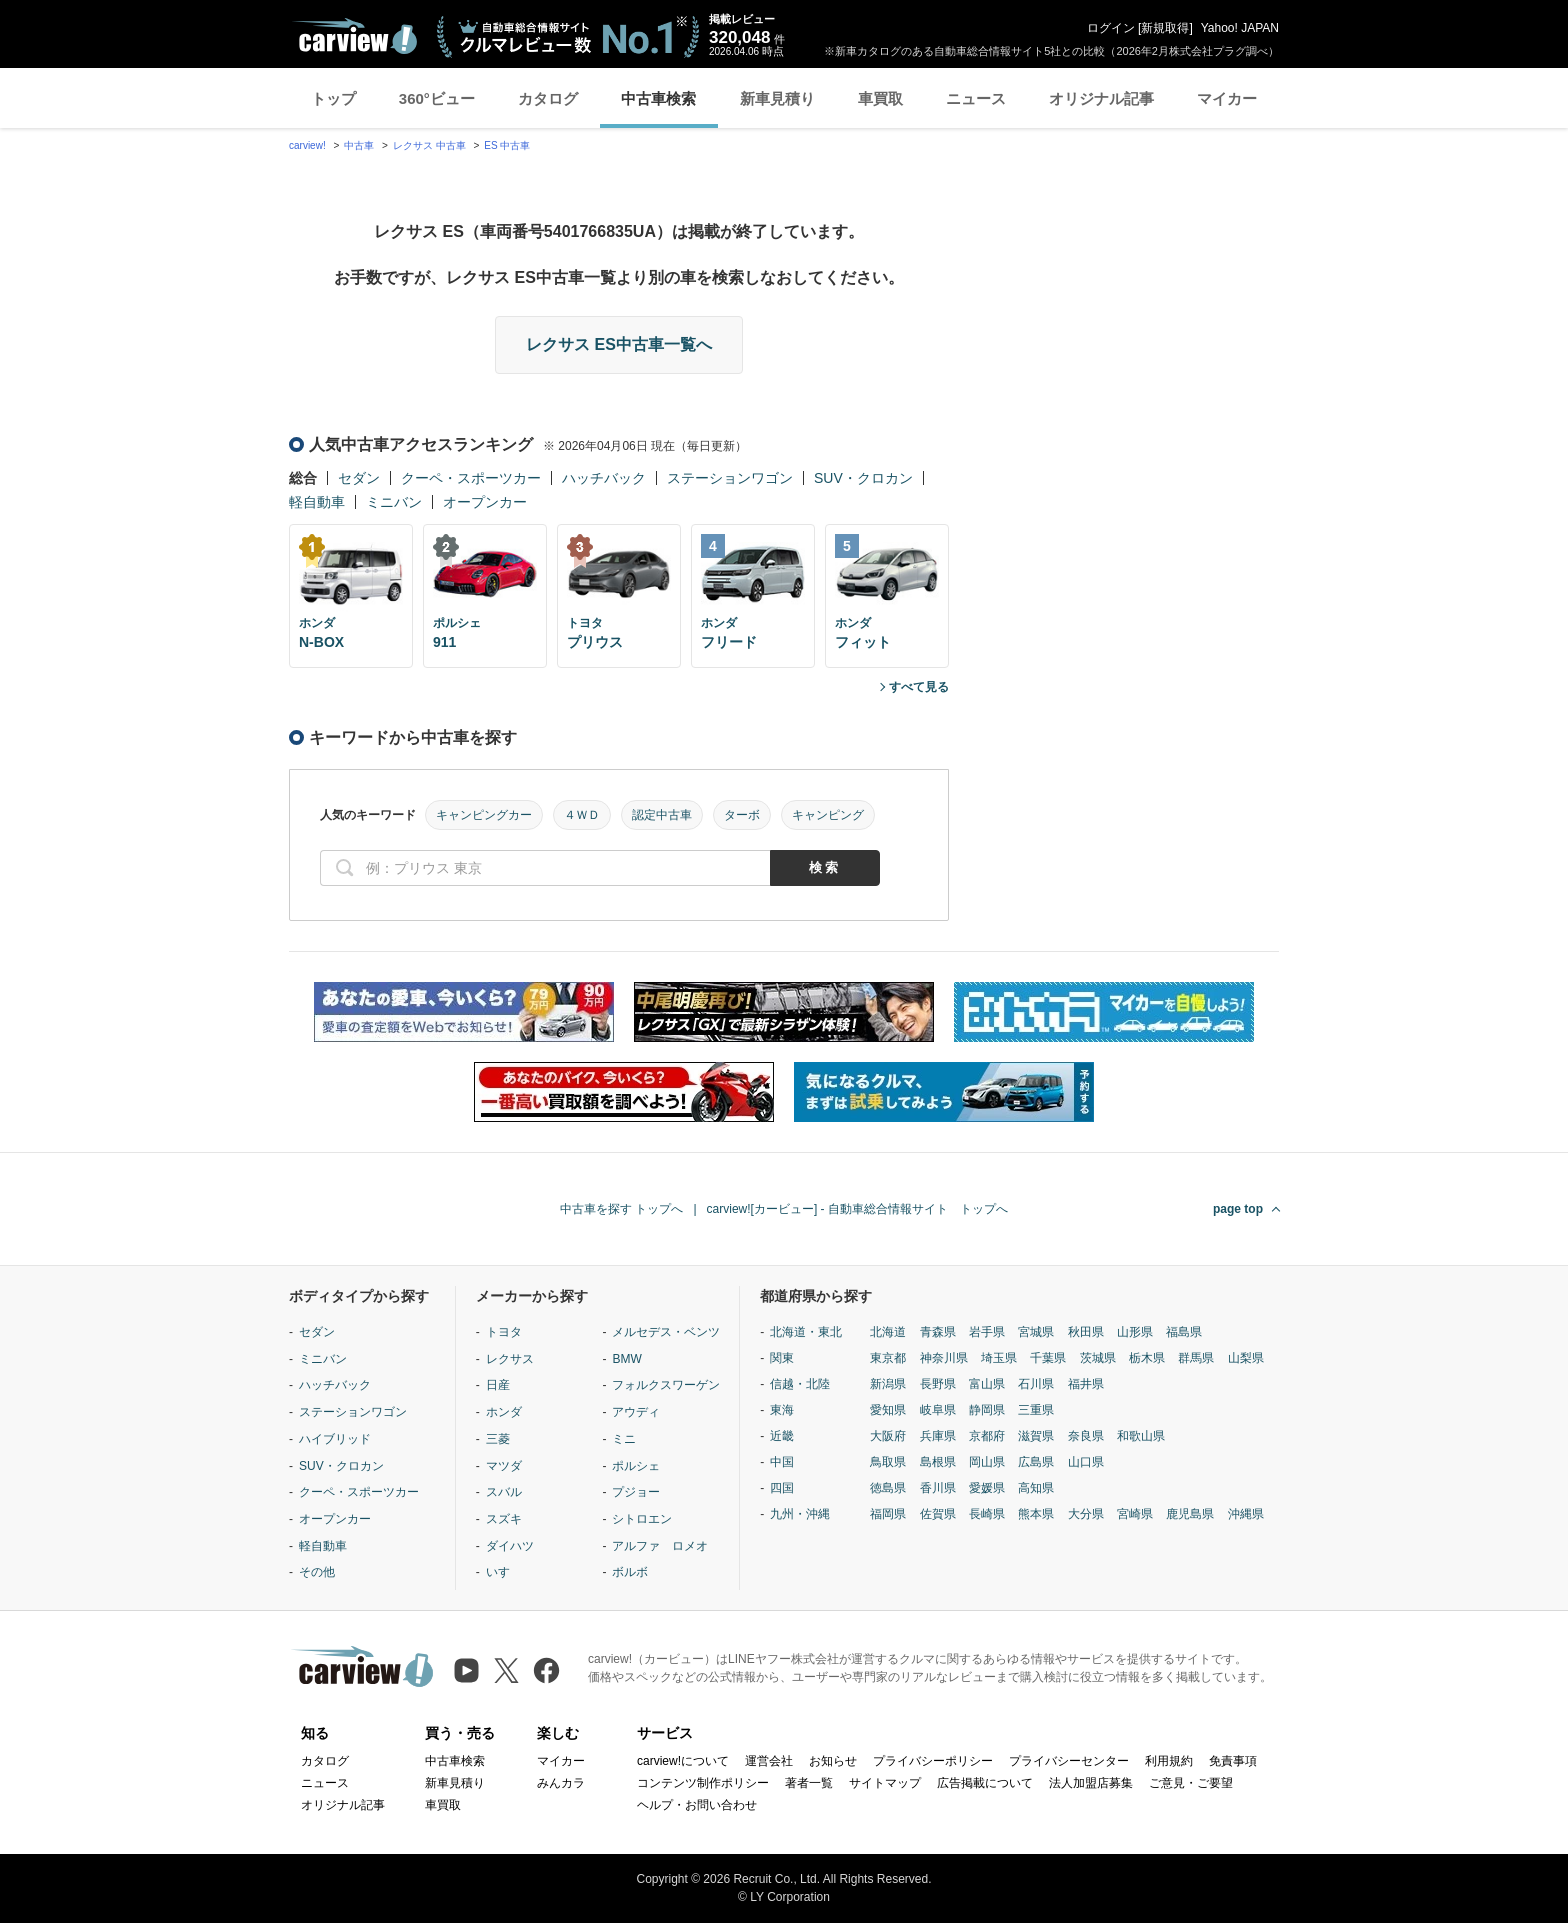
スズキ (504, 1519)
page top (1238, 1209)
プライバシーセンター (1069, 1761)
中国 (782, 1462)
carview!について (683, 1761)
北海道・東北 (806, 1332)
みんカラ (561, 1783)
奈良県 (1086, 1436)
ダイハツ (510, 1546)
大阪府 (888, 1436)
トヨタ (504, 1332)
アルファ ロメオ (660, 1546)
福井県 (1086, 1384)
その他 (317, 1572)
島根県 (938, 1462)
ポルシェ (636, 1466)
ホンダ (504, 1412)
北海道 (888, 1332)
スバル (504, 1492)
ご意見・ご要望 (1191, 1783)
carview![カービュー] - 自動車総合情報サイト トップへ (857, 1209)
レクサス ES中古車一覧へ (619, 344)
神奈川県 (944, 1358)
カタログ (548, 98)
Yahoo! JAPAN (1240, 28)
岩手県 (987, 1332)
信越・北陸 (800, 1384)
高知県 (1036, 1488)
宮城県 (1036, 1332)
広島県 (1036, 1462)
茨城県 (1098, 1358)
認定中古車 (662, 815)
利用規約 (1169, 1761)
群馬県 (1196, 1358)
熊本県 (1036, 1514)
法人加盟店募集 (1091, 1783)
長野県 (938, 1384)
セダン (359, 478)
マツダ (504, 1466)
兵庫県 (938, 1436)
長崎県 (987, 1514)
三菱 (498, 1439)
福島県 (1184, 1332)
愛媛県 (987, 1488)
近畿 (782, 1436)
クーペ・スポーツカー (471, 478)
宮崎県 (1135, 1514)
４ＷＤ (582, 815)
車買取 (880, 98)
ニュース (976, 98)
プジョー (636, 1492)
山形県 (1135, 1332)
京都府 (987, 1436)
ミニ (624, 1439)
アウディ (636, 1412)
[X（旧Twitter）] (506, 1670)
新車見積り (777, 98)
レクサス (510, 1359)
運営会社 (769, 1761)
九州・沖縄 (800, 1514)
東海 (782, 1410)
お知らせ (833, 1761)
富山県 (987, 1384)
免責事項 (1233, 1761)
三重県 (1036, 1410)
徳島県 (888, 1488)
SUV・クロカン (863, 478)
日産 (498, 1385)
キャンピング (828, 815)
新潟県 (888, 1384)
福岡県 (888, 1514)
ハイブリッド (335, 1439)
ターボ (742, 815)
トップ (333, 98)
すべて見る (919, 687)
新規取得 (1165, 28)
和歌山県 (1141, 1436)
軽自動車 (317, 502)
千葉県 (1048, 1358)
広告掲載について (985, 1783)
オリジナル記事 (1101, 98)
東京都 (888, 1358)
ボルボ (630, 1572)
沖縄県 (1246, 1514)
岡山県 (987, 1462)
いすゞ (504, 1572)
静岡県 (987, 1410)
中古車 (359, 145)
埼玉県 (999, 1358)
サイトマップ (885, 1783)
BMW (626, 1359)
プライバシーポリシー (933, 1761)
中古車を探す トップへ (621, 1209)
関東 (782, 1358)
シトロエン (642, 1519)
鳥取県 (888, 1462)
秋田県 (1086, 1332)
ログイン (1111, 28)
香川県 (938, 1488)
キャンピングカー (484, 815)
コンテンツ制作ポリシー (703, 1783)
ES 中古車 (507, 145)
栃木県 (1147, 1358)
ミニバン (394, 502)
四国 (782, 1488)
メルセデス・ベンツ (666, 1332)
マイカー (1227, 98)
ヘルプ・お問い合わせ (697, 1805)
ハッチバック (604, 478)
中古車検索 (658, 98)
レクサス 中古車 (429, 145)
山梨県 (1246, 1358)
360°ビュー (437, 98)
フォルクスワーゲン (666, 1385)
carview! (307, 145)
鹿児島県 (1190, 1514)
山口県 (1086, 1462)
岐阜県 (938, 1410)
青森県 (938, 1332)
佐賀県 (938, 1514)
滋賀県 (1036, 1436)
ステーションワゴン (730, 478)
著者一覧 (809, 1783)
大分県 (1086, 1514)
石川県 (1036, 1384)
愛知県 (888, 1410)
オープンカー (485, 502)
